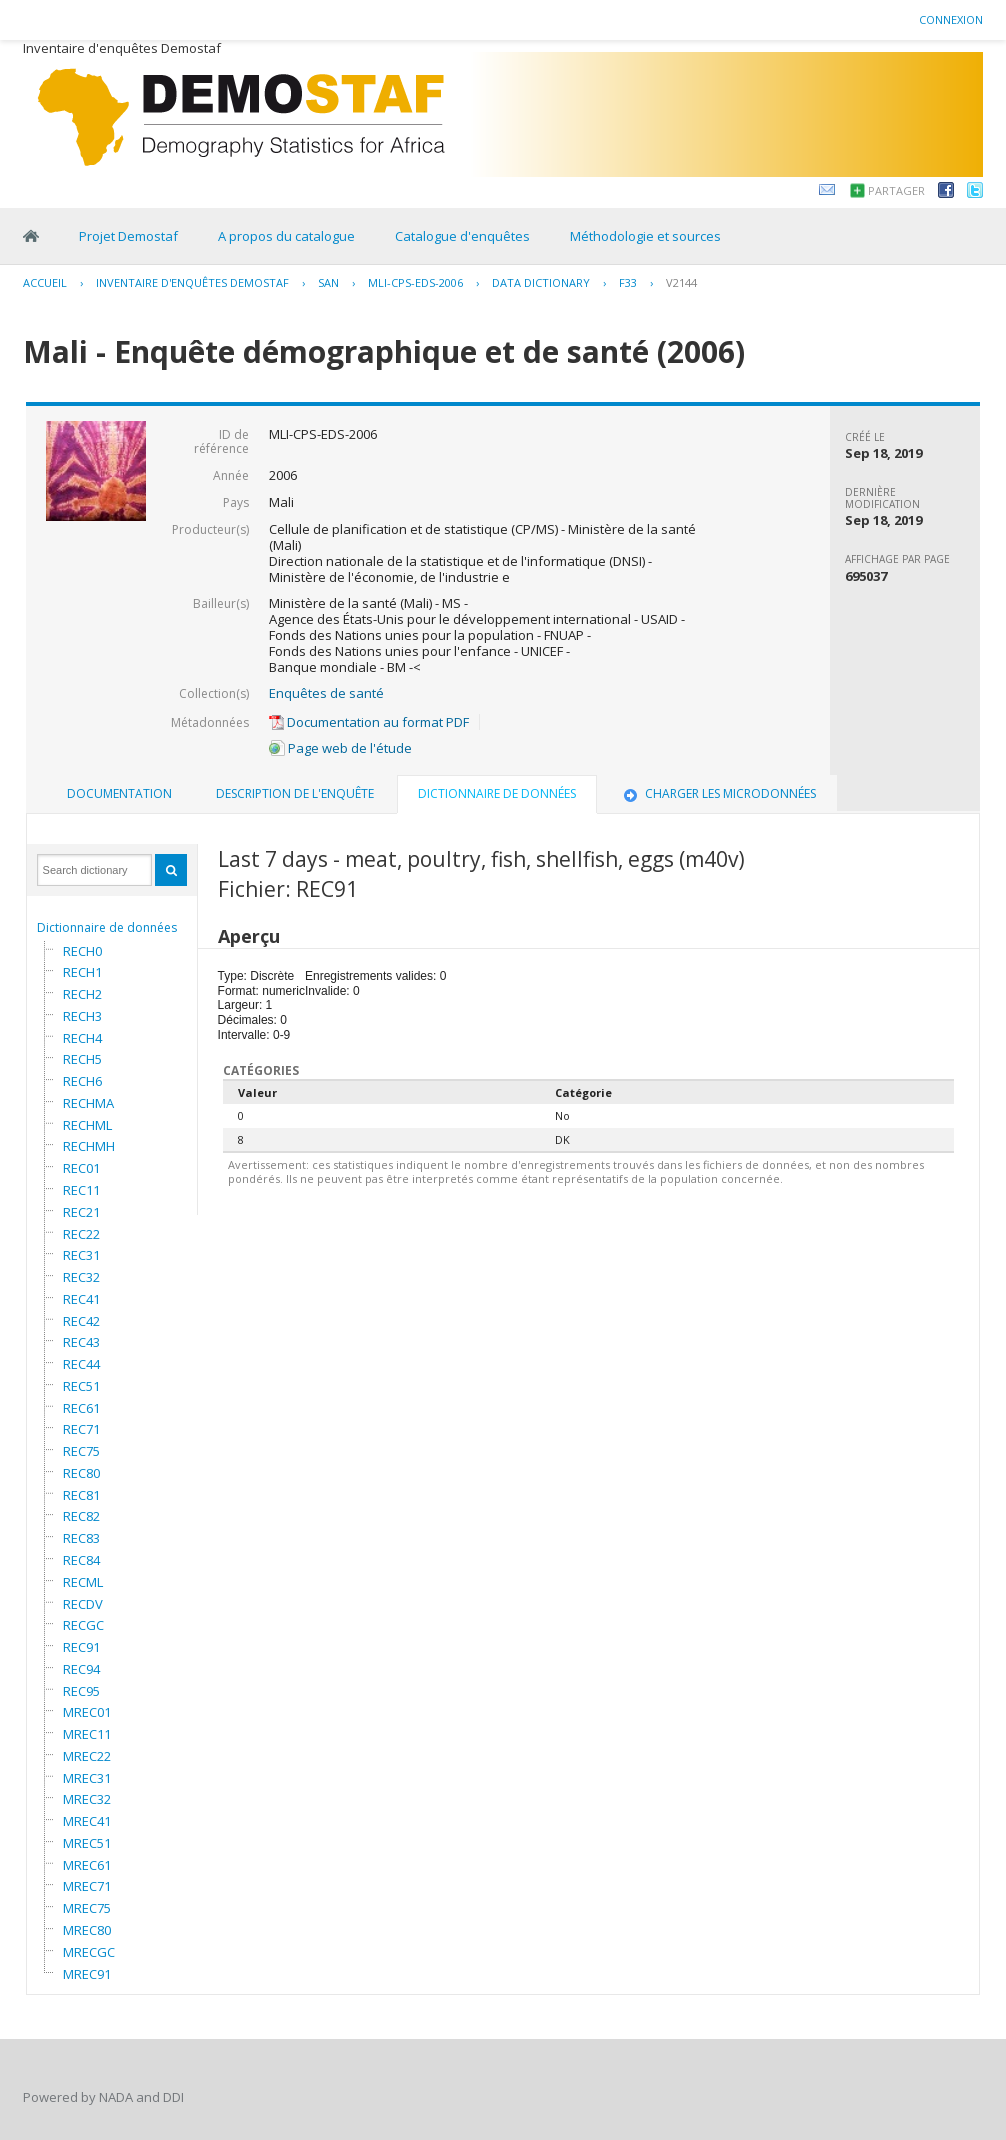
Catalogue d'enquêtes (462, 236)
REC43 (81, 1342)
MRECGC (89, 1952)
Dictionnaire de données (107, 927)
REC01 (81, 1168)
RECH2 (82, 994)
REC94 (81, 1669)
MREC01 (87, 1712)
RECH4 (82, 1038)
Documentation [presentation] (119, 793)
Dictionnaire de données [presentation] (497, 793)
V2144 (681, 282)
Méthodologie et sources (645, 236)
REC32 (81, 1277)
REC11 (81, 1190)
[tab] (119, 794)
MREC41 (87, 1821)
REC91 (81, 1647)
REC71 (81, 1429)
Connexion (951, 19)
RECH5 (82, 1059)
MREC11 (87, 1734)
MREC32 (87, 1799)
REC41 (81, 1299)
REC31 (81, 1255)
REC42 (81, 1321)
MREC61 (87, 1865)
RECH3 (82, 1016)
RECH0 (82, 951)
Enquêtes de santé (326, 693)
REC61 (81, 1408)
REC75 (81, 1451)
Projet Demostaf (128, 236)
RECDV (83, 1604)
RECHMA (88, 1103)
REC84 (81, 1560)
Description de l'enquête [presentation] (295, 793)
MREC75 (87, 1908)
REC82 (81, 1516)
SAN (328, 282)
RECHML (87, 1125)
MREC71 (87, 1886)
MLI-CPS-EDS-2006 (415, 282)
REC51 (81, 1386)
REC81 (81, 1495)
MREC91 (87, 1974)
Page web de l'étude (340, 748)
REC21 (81, 1212)
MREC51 (87, 1843)
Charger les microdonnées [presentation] (718, 793)
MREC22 (87, 1756)
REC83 (81, 1538)
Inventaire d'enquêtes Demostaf (192, 282)
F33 (628, 282)
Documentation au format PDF (369, 722)
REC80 (81, 1473)
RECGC (83, 1625)
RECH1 (82, 972)
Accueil (45, 282)
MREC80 (87, 1930)
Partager (896, 190)
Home (31, 236)
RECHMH (89, 1146)
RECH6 (82, 1081)
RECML (83, 1582)
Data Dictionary (541, 282)
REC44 (81, 1364)
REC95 (81, 1691)
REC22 (81, 1234)
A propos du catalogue (286, 236)
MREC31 (87, 1778)
